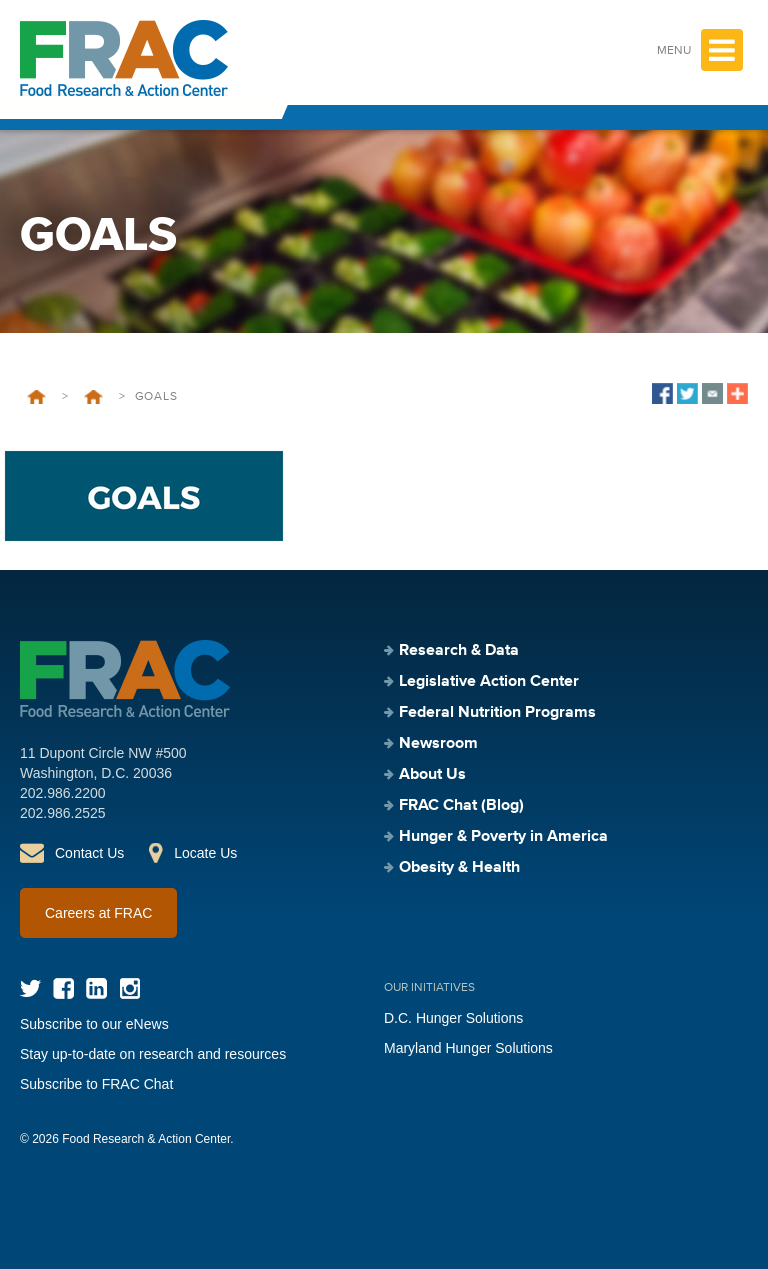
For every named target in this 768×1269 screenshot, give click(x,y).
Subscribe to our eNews (94, 1024)
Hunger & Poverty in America (503, 837)
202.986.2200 (63, 793)
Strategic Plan (93, 397)
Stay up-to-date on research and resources (153, 1054)
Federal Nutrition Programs (497, 713)
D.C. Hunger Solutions (453, 1018)
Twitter (30, 988)
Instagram (129, 988)
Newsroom (438, 744)
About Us (432, 775)
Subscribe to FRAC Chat (96, 1084)
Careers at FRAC (98, 913)
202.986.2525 (63, 813)
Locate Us (205, 853)
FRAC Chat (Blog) (461, 806)
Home (36, 397)
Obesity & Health (459, 868)
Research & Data (459, 651)
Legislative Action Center (489, 682)
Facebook (63, 988)
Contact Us (89, 853)
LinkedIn (96, 988)
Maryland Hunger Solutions (468, 1048)
